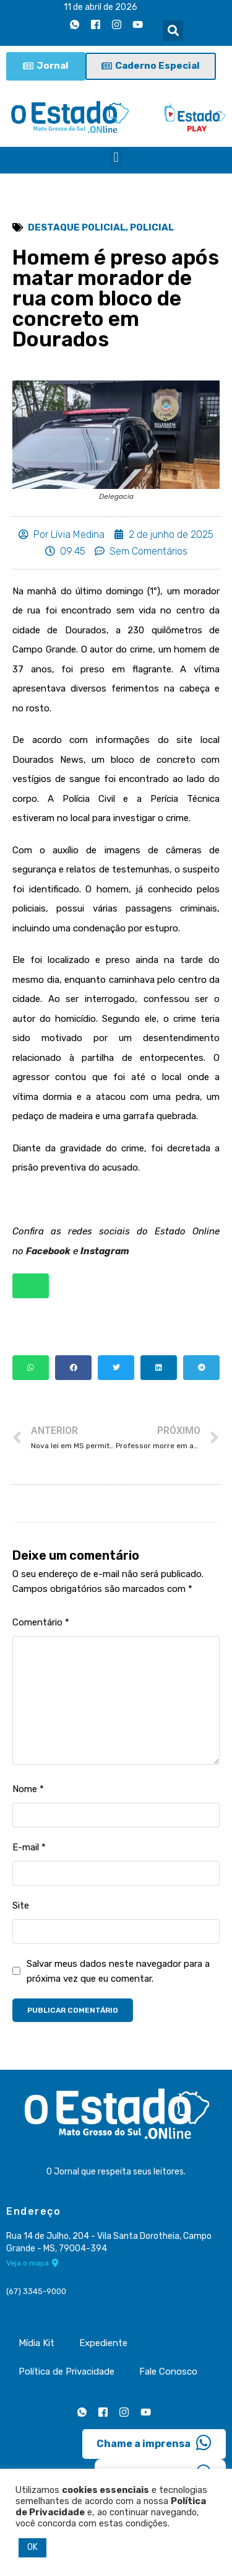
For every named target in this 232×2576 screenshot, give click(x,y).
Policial (152, 227)
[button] (173, 30)
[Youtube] (137, 24)
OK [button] (32, 2547)
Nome (28, 1789)
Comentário (40, 1622)
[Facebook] (95, 24)
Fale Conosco (168, 2371)
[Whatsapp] (74, 24)
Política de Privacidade (66, 2371)
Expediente (103, 2343)
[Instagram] (116, 24)
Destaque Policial (77, 227)
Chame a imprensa (154, 2442)
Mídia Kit (36, 2343)
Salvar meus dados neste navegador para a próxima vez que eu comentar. (118, 1971)
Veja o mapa (32, 2263)
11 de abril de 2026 (100, 7)
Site (20, 1905)
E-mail (29, 1847)
